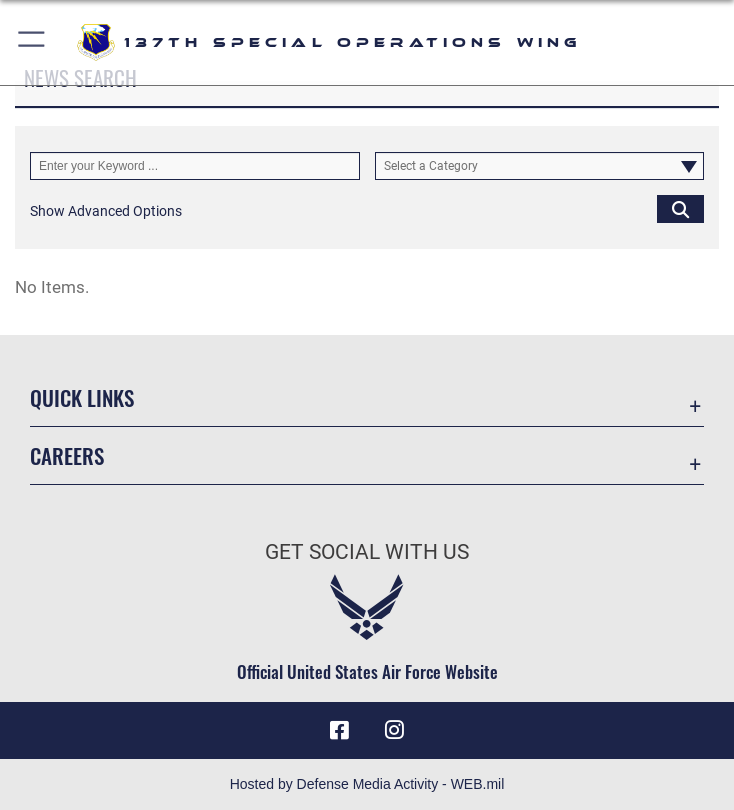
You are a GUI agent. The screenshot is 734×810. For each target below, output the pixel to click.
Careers (67, 455)
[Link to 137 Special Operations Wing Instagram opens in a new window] (395, 730)
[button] (32, 42)
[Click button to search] (680, 209)
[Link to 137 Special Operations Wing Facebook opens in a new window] (339, 730)
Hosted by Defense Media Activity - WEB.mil (367, 784)
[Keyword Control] (195, 166)
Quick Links (82, 397)
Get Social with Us (367, 552)
